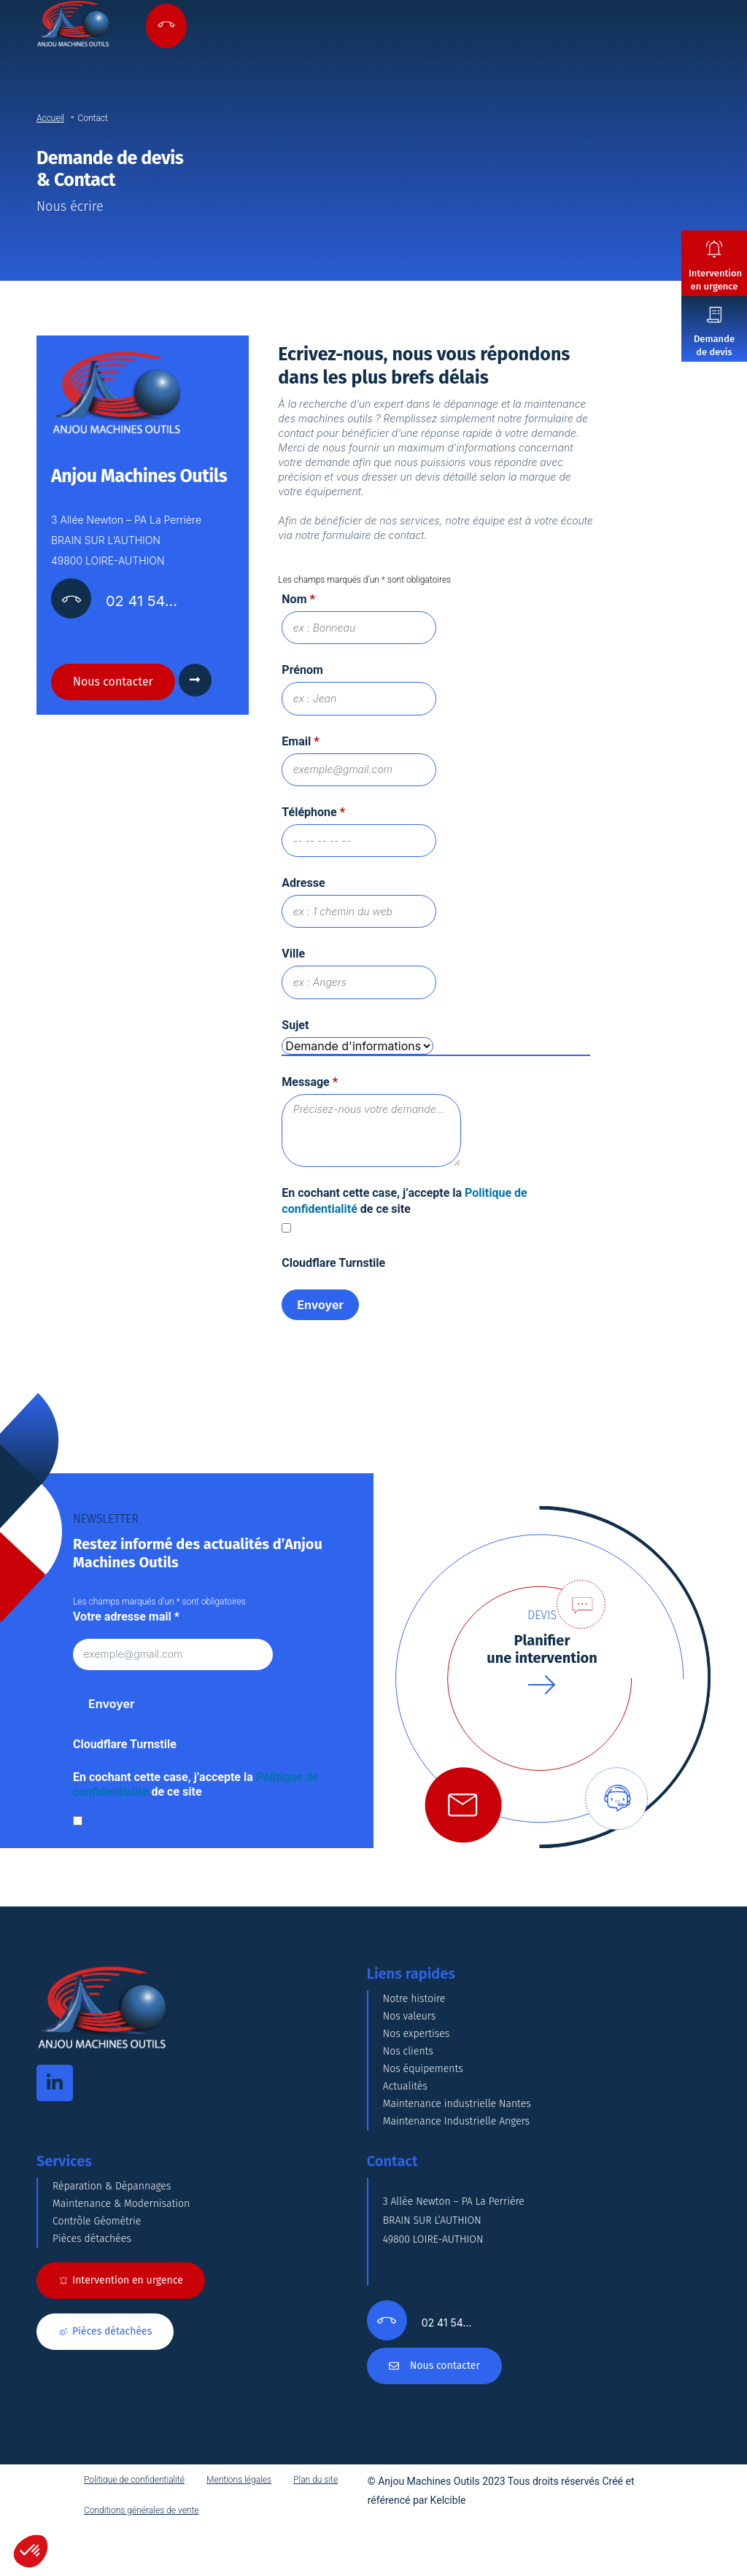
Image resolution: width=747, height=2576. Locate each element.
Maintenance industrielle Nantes (457, 2110)
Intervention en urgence (715, 280)
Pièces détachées (92, 2245)
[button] (30, 2551)
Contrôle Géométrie (97, 2228)
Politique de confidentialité (134, 2486)
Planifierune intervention (542, 1654)
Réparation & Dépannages (112, 2193)
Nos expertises (416, 2040)
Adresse (303, 886)
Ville (293, 959)
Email (300, 743)
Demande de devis (714, 345)
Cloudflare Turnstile (333, 1269)
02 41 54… (141, 601)
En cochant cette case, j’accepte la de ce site (195, 1791)
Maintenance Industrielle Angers (456, 2128)
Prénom (302, 671)
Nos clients (408, 2058)
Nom (298, 599)
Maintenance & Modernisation (121, 2210)
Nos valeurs (409, 2023)
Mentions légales (238, 2486)
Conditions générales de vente (141, 2517)
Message (310, 1088)
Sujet (295, 1031)
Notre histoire (414, 2005)
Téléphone (313, 815)
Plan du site (315, 2486)
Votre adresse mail (126, 1622)
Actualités (405, 2093)
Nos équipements (423, 2075)
